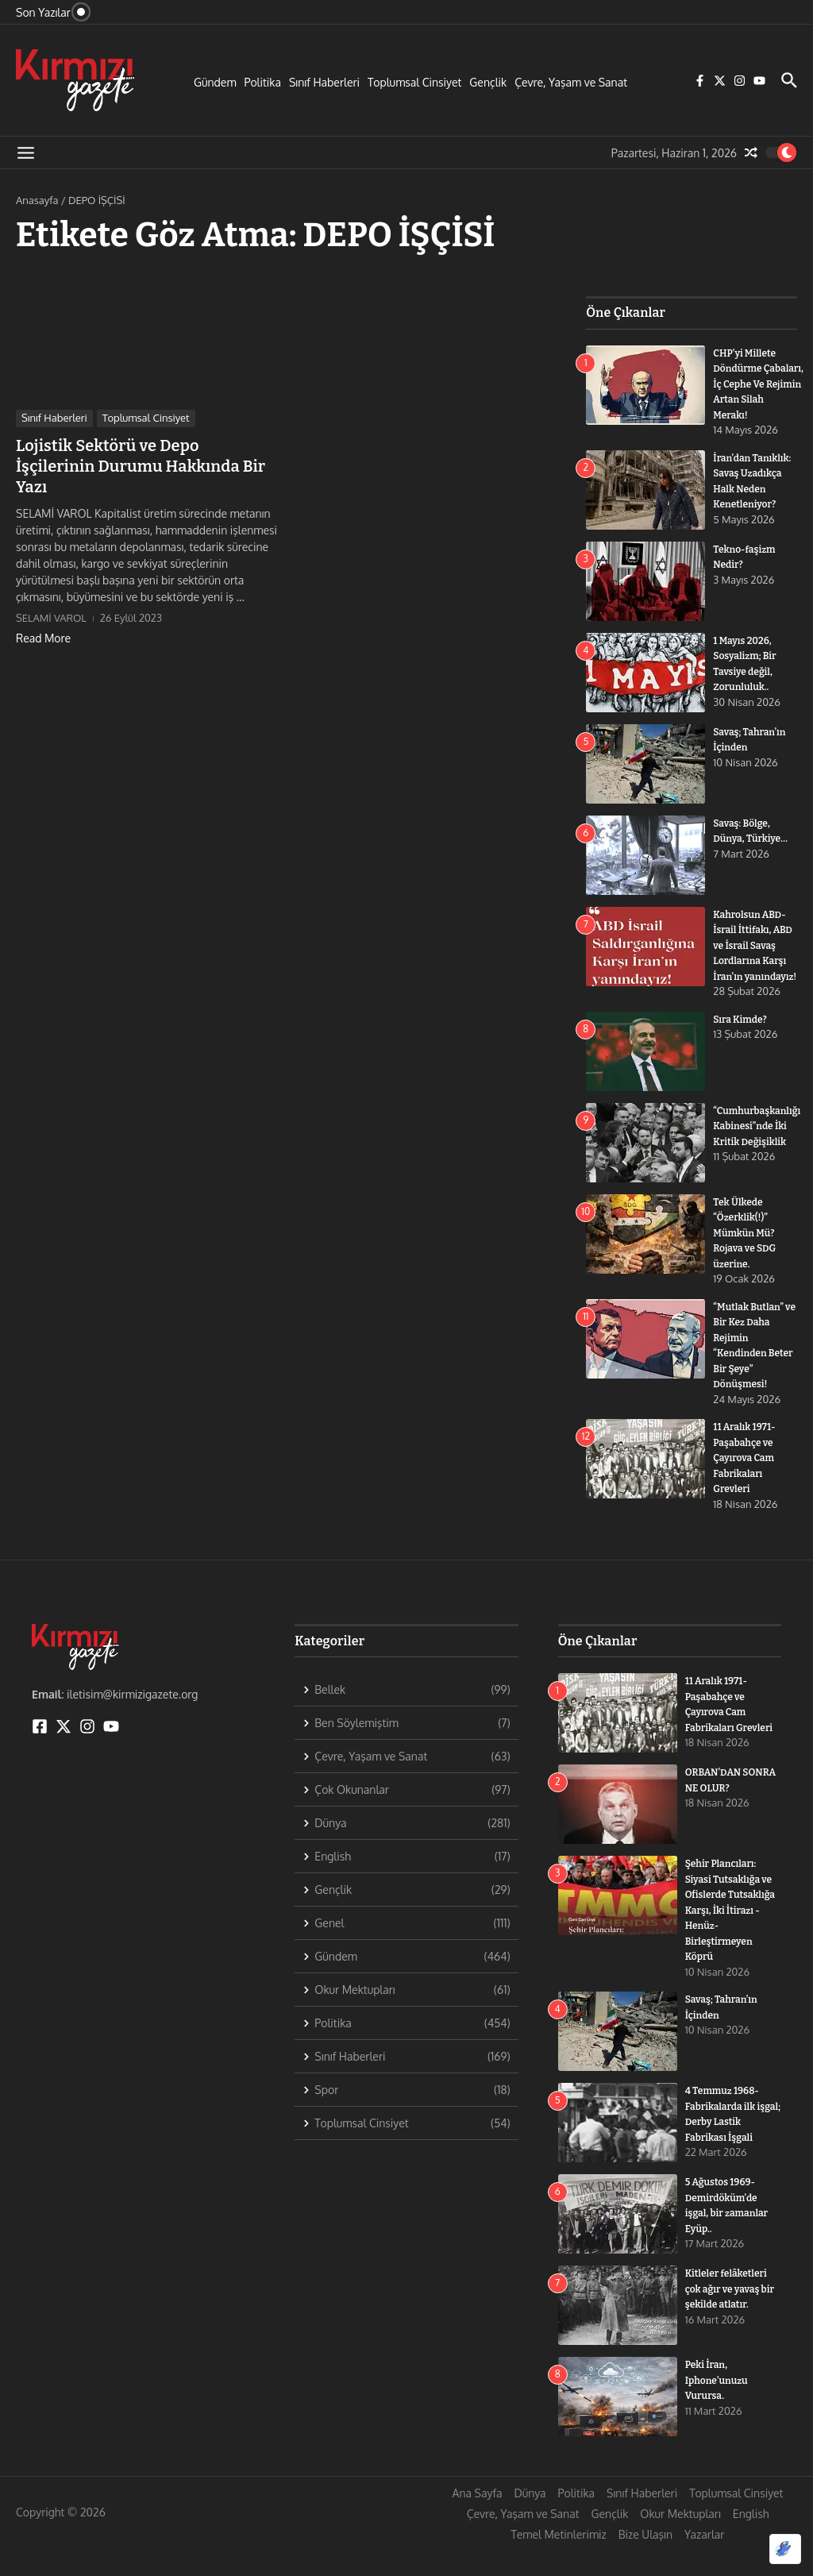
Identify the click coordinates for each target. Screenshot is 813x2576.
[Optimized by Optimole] (785, 2549)
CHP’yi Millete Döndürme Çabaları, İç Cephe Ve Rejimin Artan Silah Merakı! (762, 384)
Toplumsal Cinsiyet (414, 82)
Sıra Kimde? (742, 1048)
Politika (263, 82)
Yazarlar (704, 2563)
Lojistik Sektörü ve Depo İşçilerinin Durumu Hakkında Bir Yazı (140, 466)
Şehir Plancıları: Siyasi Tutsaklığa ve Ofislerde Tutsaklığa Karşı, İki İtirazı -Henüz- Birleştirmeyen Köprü (733, 1939)
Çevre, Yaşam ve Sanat (570, 82)
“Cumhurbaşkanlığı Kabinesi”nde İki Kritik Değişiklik (760, 1154)
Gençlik (488, 82)
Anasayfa (37, 200)
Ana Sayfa (478, 2522)
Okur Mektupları (680, 2543)
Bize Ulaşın (645, 2563)
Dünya (529, 2522)
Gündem (215, 82)
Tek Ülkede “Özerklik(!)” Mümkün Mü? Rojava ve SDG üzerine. (747, 1261)
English (751, 2543)
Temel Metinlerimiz (559, 2563)
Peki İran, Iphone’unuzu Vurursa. (719, 2409)
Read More (43, 638)
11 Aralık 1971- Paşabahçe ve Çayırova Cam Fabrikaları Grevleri (746, 1487)
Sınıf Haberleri (324, 82)
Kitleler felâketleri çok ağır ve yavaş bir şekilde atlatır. (729, 2317)
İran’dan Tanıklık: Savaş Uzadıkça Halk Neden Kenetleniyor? (748, 489)
